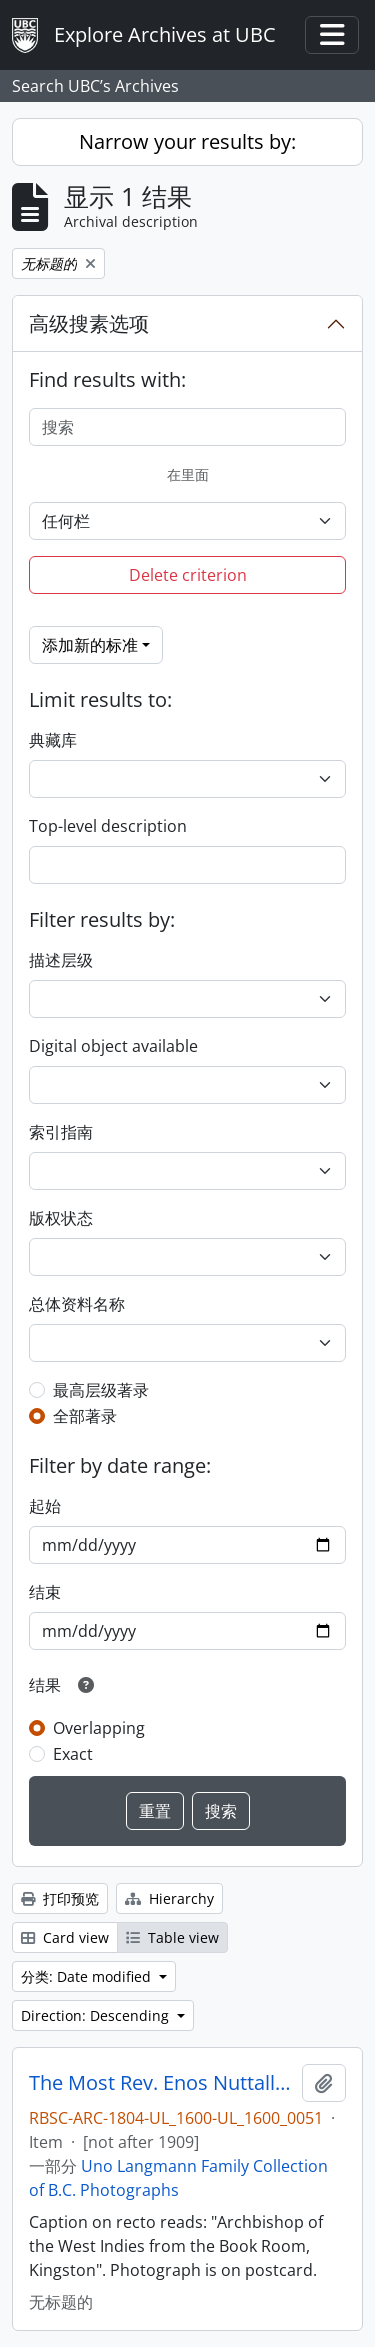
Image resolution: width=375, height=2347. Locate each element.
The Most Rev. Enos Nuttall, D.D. (161, 2083)
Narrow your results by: (187, 141)
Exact (73, 1754)
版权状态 (61, 1218)
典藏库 (53, 740)
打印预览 (60, 1898)
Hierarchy (169, 1898)
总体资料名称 (77, 1304)
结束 (45, 1592)
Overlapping (99, 1728)
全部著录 (85, 1416)
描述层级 (61, 960)
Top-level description (108, 826)
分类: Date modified (88, 1976)
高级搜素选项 (89, 323)
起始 (45, 1506)
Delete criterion (188, 575)
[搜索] (187, 427)
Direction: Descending (97, 2015)
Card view (65, 1937)
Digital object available (113, 1046)
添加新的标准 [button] (90, 645)
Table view (172, 1937)
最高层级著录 (101, 1390)
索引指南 (61, 1132)
